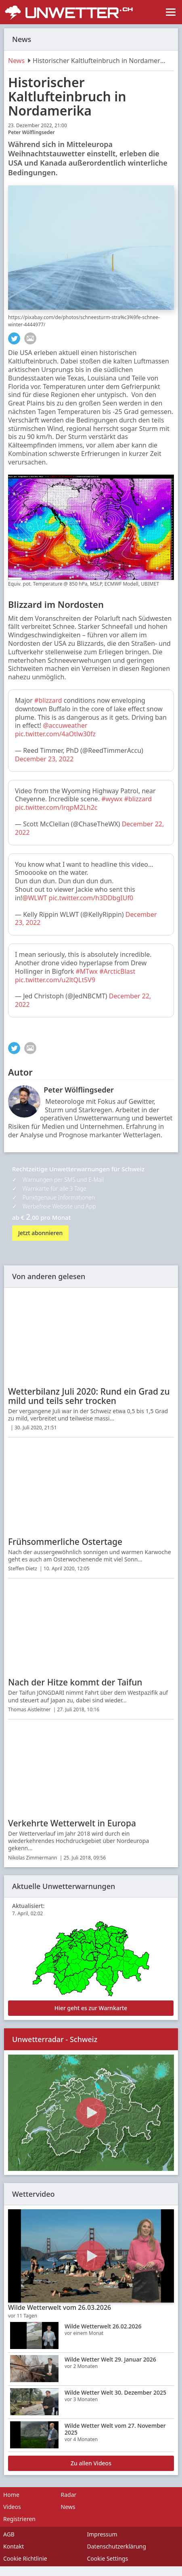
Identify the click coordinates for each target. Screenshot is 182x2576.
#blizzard (48, 700)
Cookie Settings (107, 2558)
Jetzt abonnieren (40, 1233)
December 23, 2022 (44, 758)
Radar (69, 2494)
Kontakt (13, 2546)
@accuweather (65, 725)
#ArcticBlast (117, 971)
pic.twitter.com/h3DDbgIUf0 (91, 897)
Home (11, 2494)
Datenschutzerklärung (116, 2546)
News (16, 60)
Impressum (102, 2534)
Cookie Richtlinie (25, 2558)
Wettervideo (33, 2194)
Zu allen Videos (91, 2463)
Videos (12, 2507)
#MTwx (86, 971)
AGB (9, 2534)
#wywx (111, 798)
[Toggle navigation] (171, 12)
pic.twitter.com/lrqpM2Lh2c (56, 807)
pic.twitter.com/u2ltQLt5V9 (55, 979)
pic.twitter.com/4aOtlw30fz (55, 733)
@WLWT (34, 897)
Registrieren (19, 2519)
